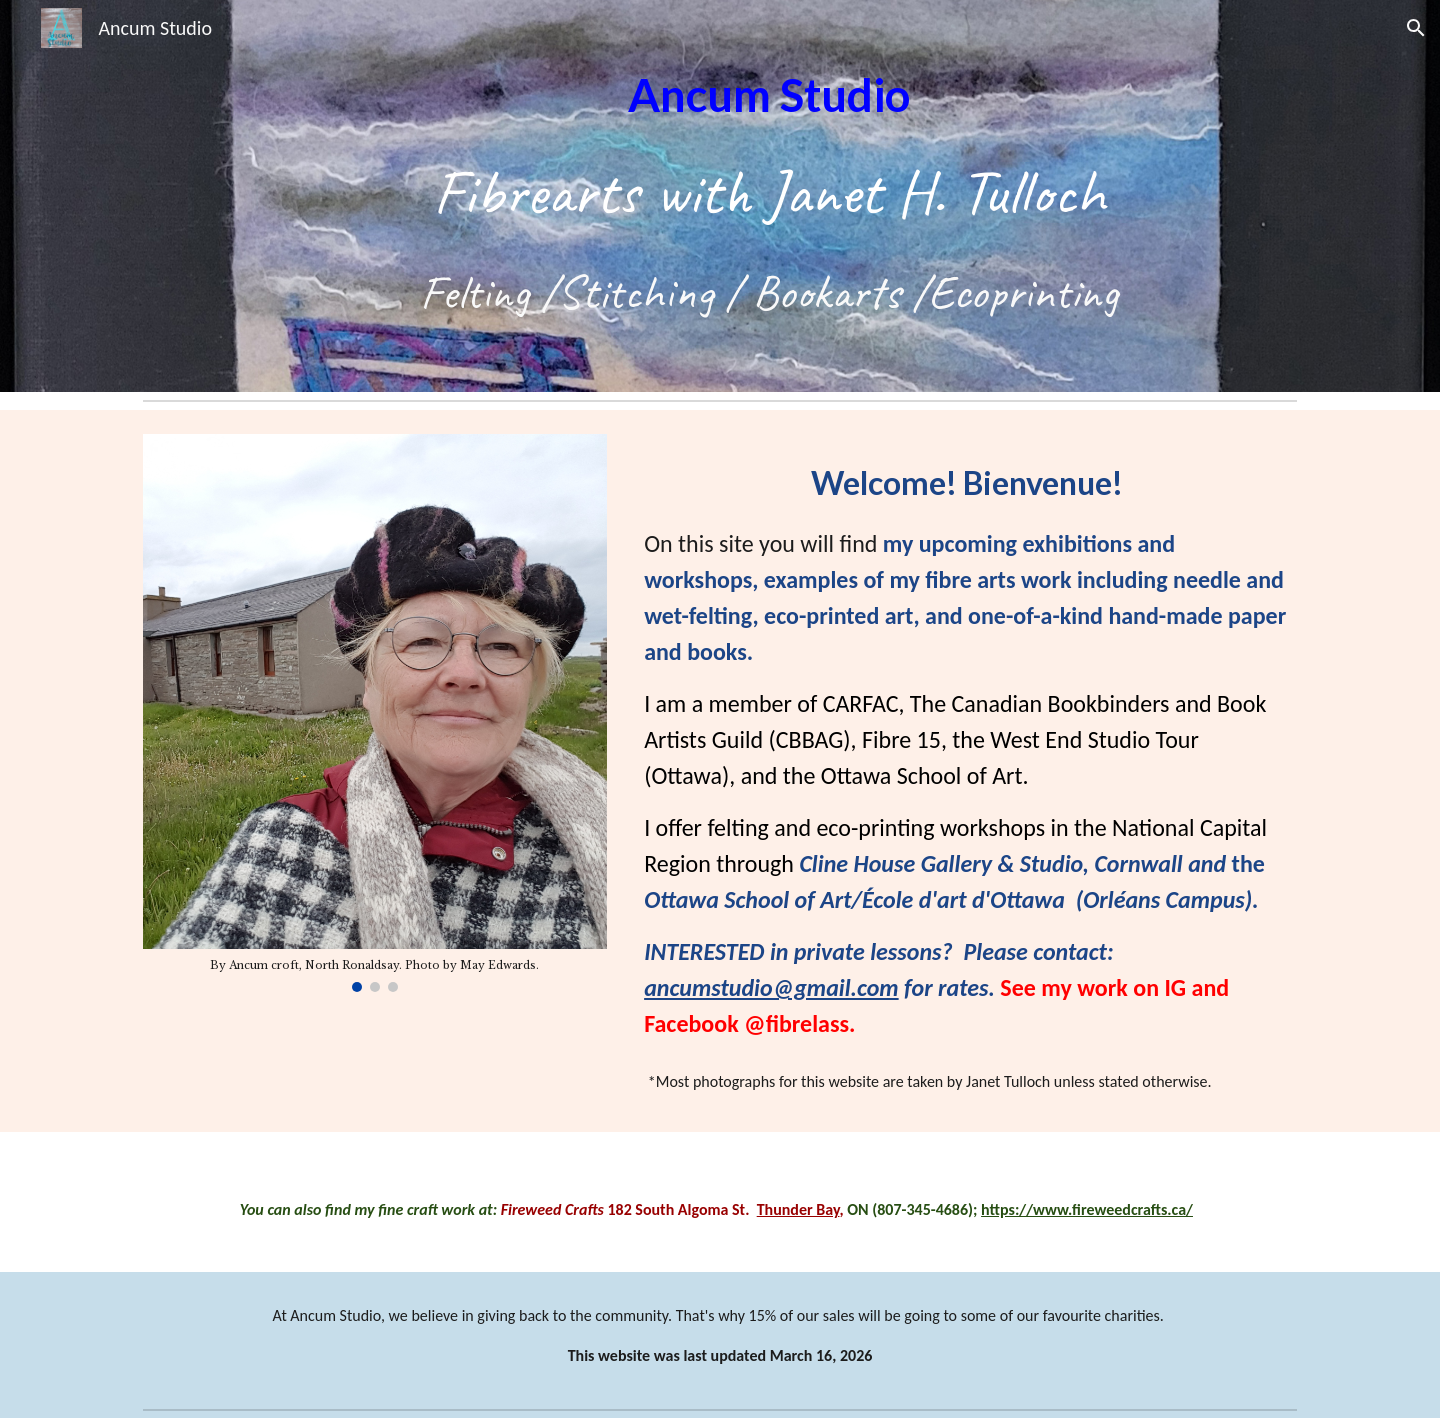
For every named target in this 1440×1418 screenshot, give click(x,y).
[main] (769, 196)
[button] (1416, 28)
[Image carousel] (375, 713)
